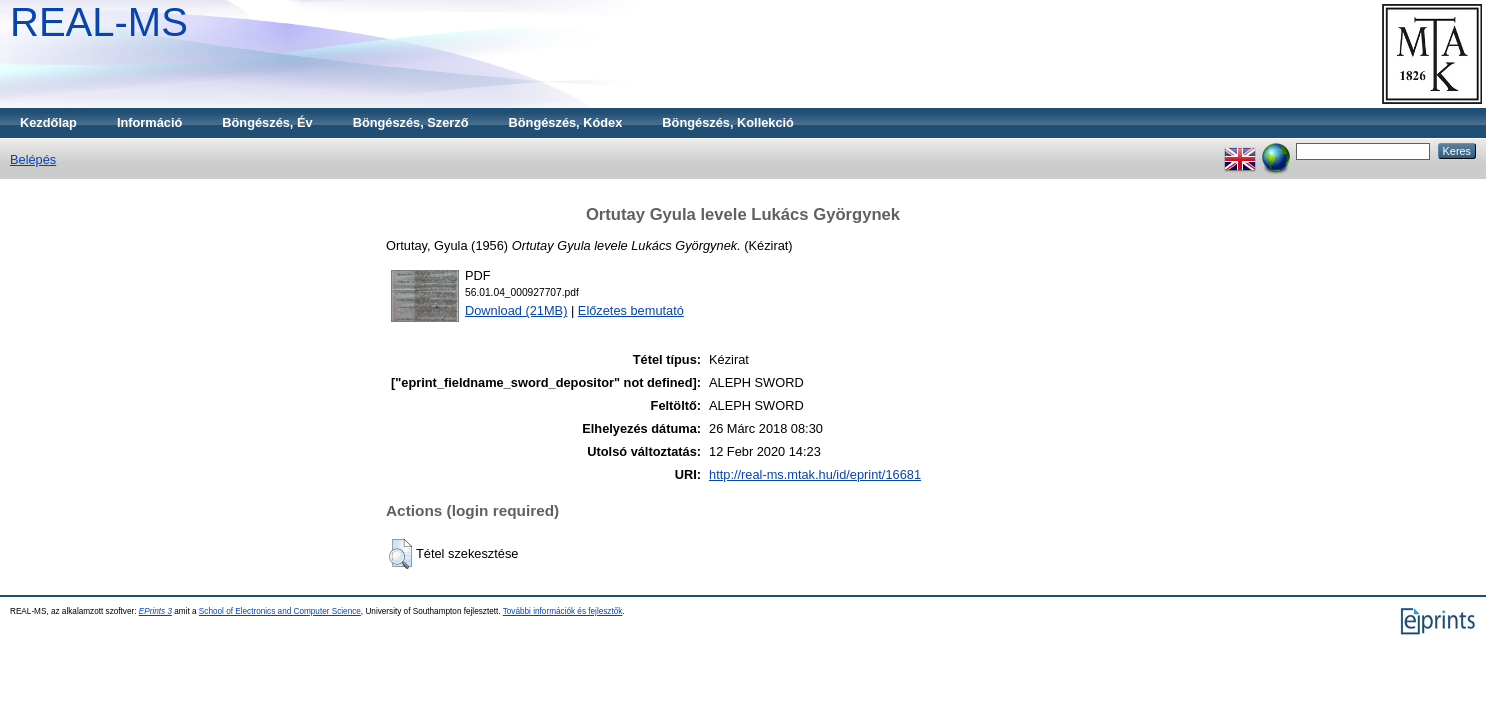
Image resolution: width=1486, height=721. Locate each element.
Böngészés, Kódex (566, 122)
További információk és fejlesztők (563, 611)
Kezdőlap (48, 122)
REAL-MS (99, 22)
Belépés (33, 159)
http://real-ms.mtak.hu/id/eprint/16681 (815, 474)
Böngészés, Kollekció (728, 122)
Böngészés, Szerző (411, 122)
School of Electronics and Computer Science (280, 611)
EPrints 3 (155, 611)
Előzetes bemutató (631, 310)
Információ (149, 122)
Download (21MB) (516, 310)
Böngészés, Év (267, 122)
